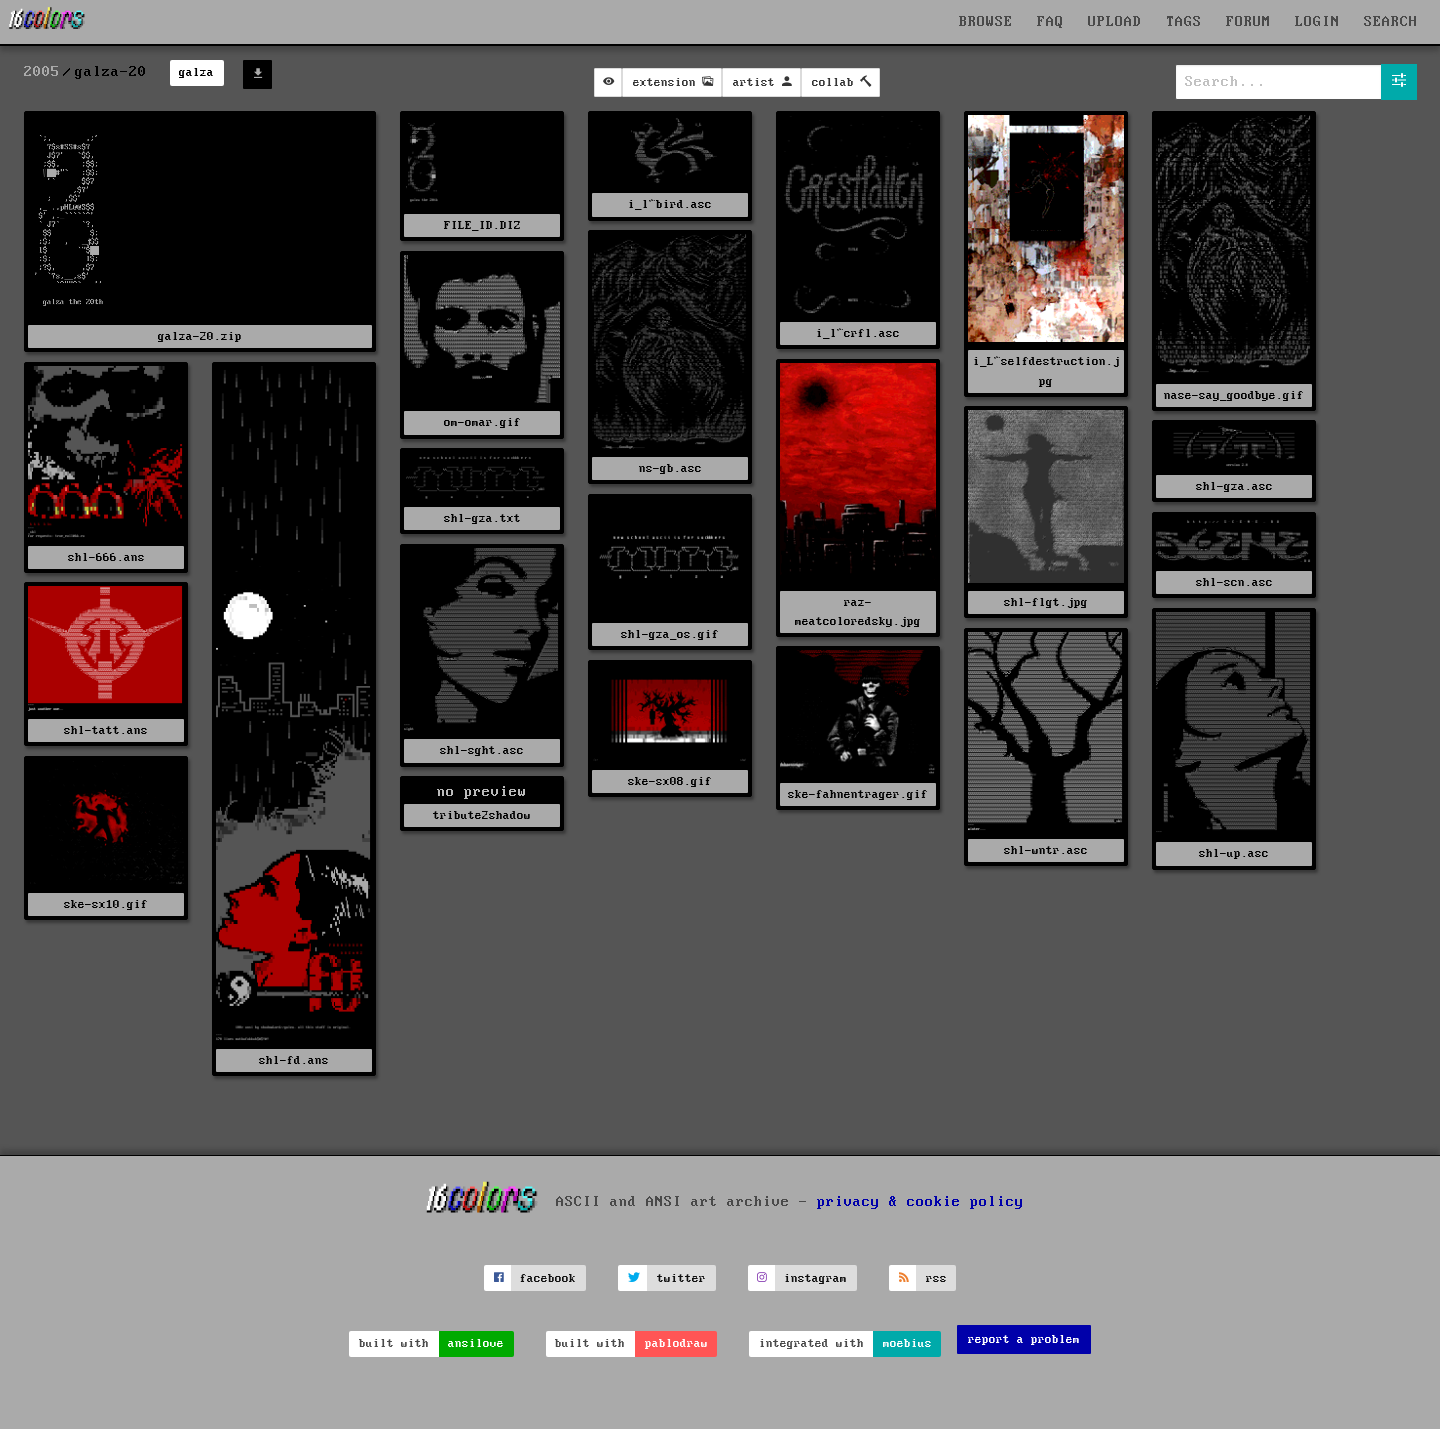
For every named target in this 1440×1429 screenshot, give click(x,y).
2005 (42, 72)
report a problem (1024, 1339)
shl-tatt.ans (106, 730)
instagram (815, 1278)
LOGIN (1317, 22)
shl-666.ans (106, 557)
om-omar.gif (482, 422)
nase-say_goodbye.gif (1234, 395)
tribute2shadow (482, 815)
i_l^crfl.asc (858, 333)
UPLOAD (1115, 22)
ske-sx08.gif (670, 781)
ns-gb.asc (670, 468)
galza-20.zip (200, 336)
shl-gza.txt (482, 518)
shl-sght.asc (482, 750)
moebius (907, 1343)
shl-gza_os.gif (670, 634)
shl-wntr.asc (1046, 850)
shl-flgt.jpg (1046, 602)
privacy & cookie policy (920, 1202)
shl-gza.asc (1234, 486)
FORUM (1248, 22)
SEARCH (1391, 22)
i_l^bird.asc (670, 204)
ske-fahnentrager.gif (858, 794)
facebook (548, 1278)
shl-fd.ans (294, 1060)
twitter (681, 1278)
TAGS (1184, 22)
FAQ (1050, 22)
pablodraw (676, 1343)
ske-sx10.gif (106, 904)
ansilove (476, 1343)
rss (936, 1278)
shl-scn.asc (1234, 582)
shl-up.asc (1234, 853)
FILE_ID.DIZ (482, 225)
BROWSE (986, 22)
